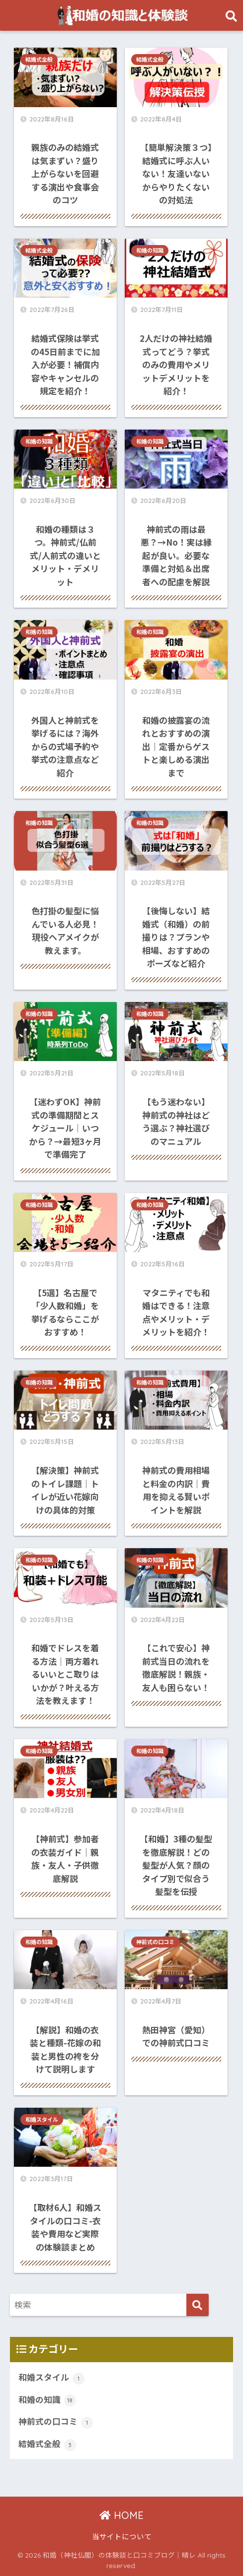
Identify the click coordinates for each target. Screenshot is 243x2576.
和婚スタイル (41, 2119)
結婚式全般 (39, 59)
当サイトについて (122, 2536)
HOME (121, 2515)
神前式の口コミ (155, 1942)
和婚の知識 (149, 250)
